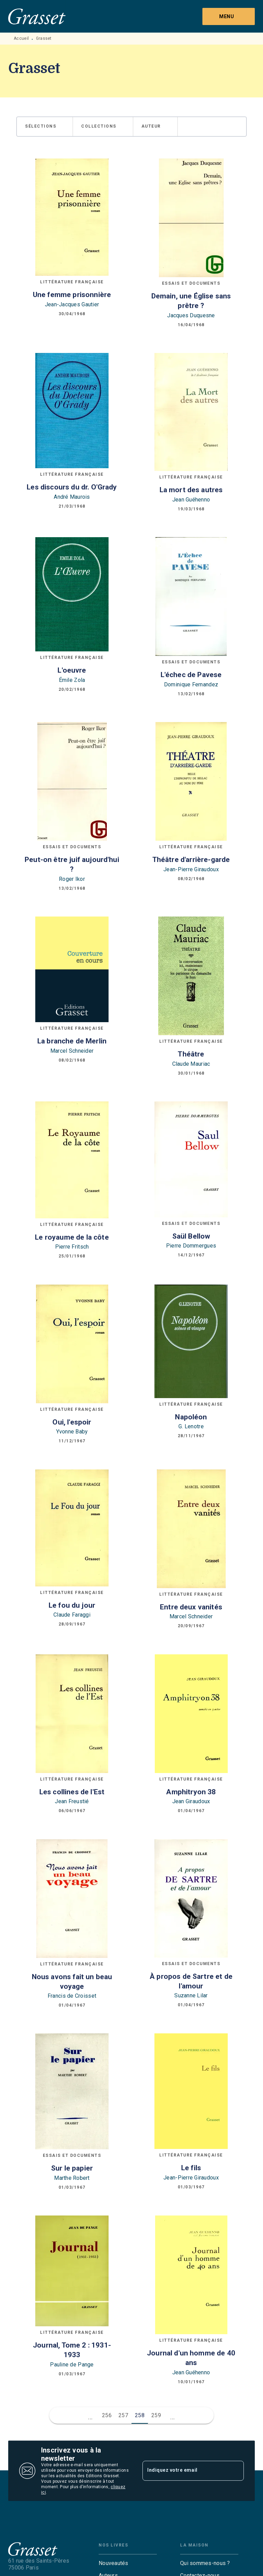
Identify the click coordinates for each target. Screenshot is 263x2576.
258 (140, 2415)
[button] (45, 126)
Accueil (21, 38)
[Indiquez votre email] (184, 2471)
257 (123, 2415)
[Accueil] (37, 16)
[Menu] (228, 16)
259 (156, 2415)
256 (107, 2415)
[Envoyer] (235, 2470)
